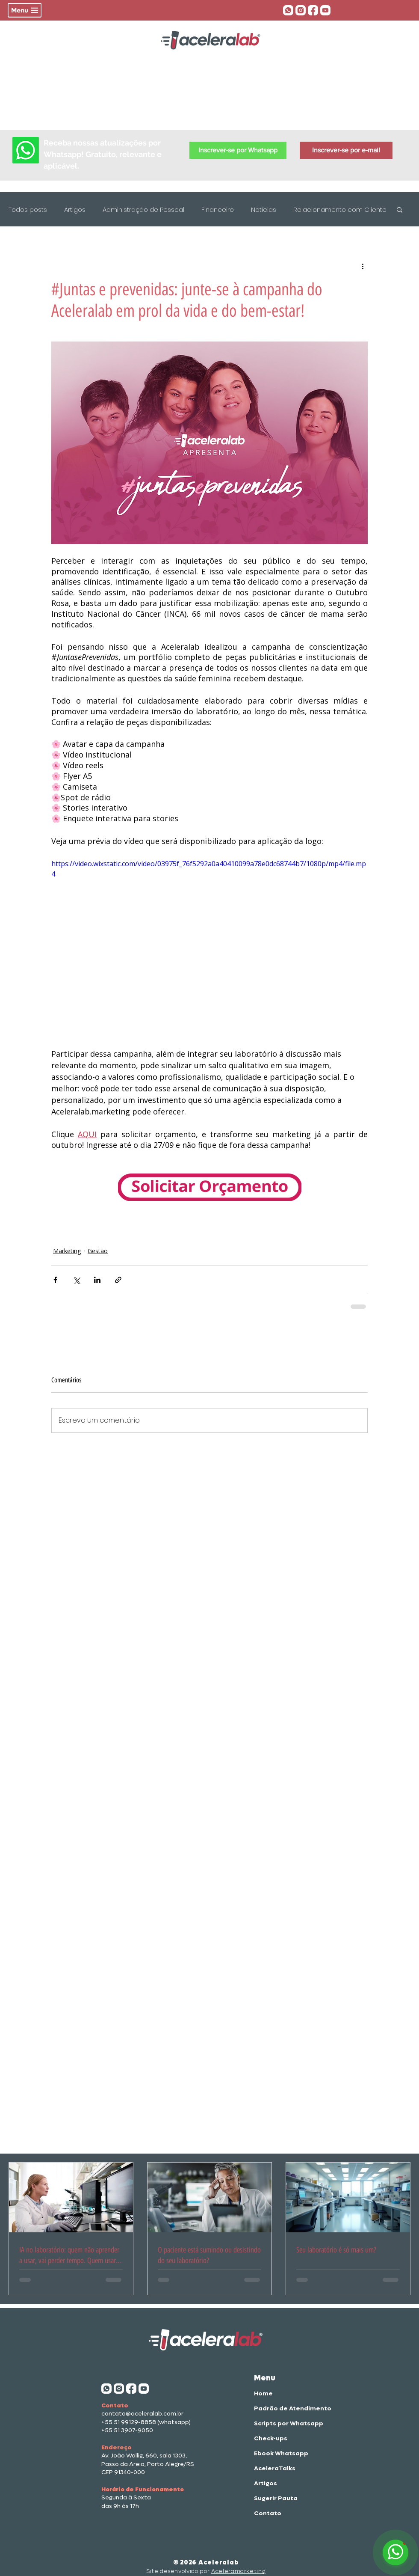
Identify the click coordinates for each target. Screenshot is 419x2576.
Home (263, 2393)
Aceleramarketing (238, 2571)
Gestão (98, 1251)
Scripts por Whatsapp (282, 2423)
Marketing (67, 1251)
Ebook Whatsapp (281, 2453)
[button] (24, 10)
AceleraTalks (274, 2468)
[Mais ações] (362, 266)
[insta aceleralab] (300, 10)
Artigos (75, 209)
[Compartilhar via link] (118, 1280)
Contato (267, 2513)
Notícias (263, 209)
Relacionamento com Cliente (340, 209)
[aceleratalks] (325, 10)
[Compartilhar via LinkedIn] (97, 1280)
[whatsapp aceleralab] (288, 10)
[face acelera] (313, 10)
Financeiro (217, 209)
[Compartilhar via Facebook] (55, 1280)
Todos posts (28, 209)
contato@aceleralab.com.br (142, 2414)
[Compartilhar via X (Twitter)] (76, 1280)
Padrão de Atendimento (282, 2408)
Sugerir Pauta (276, 2498)
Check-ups (270, 2438)
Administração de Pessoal (143, 209)
